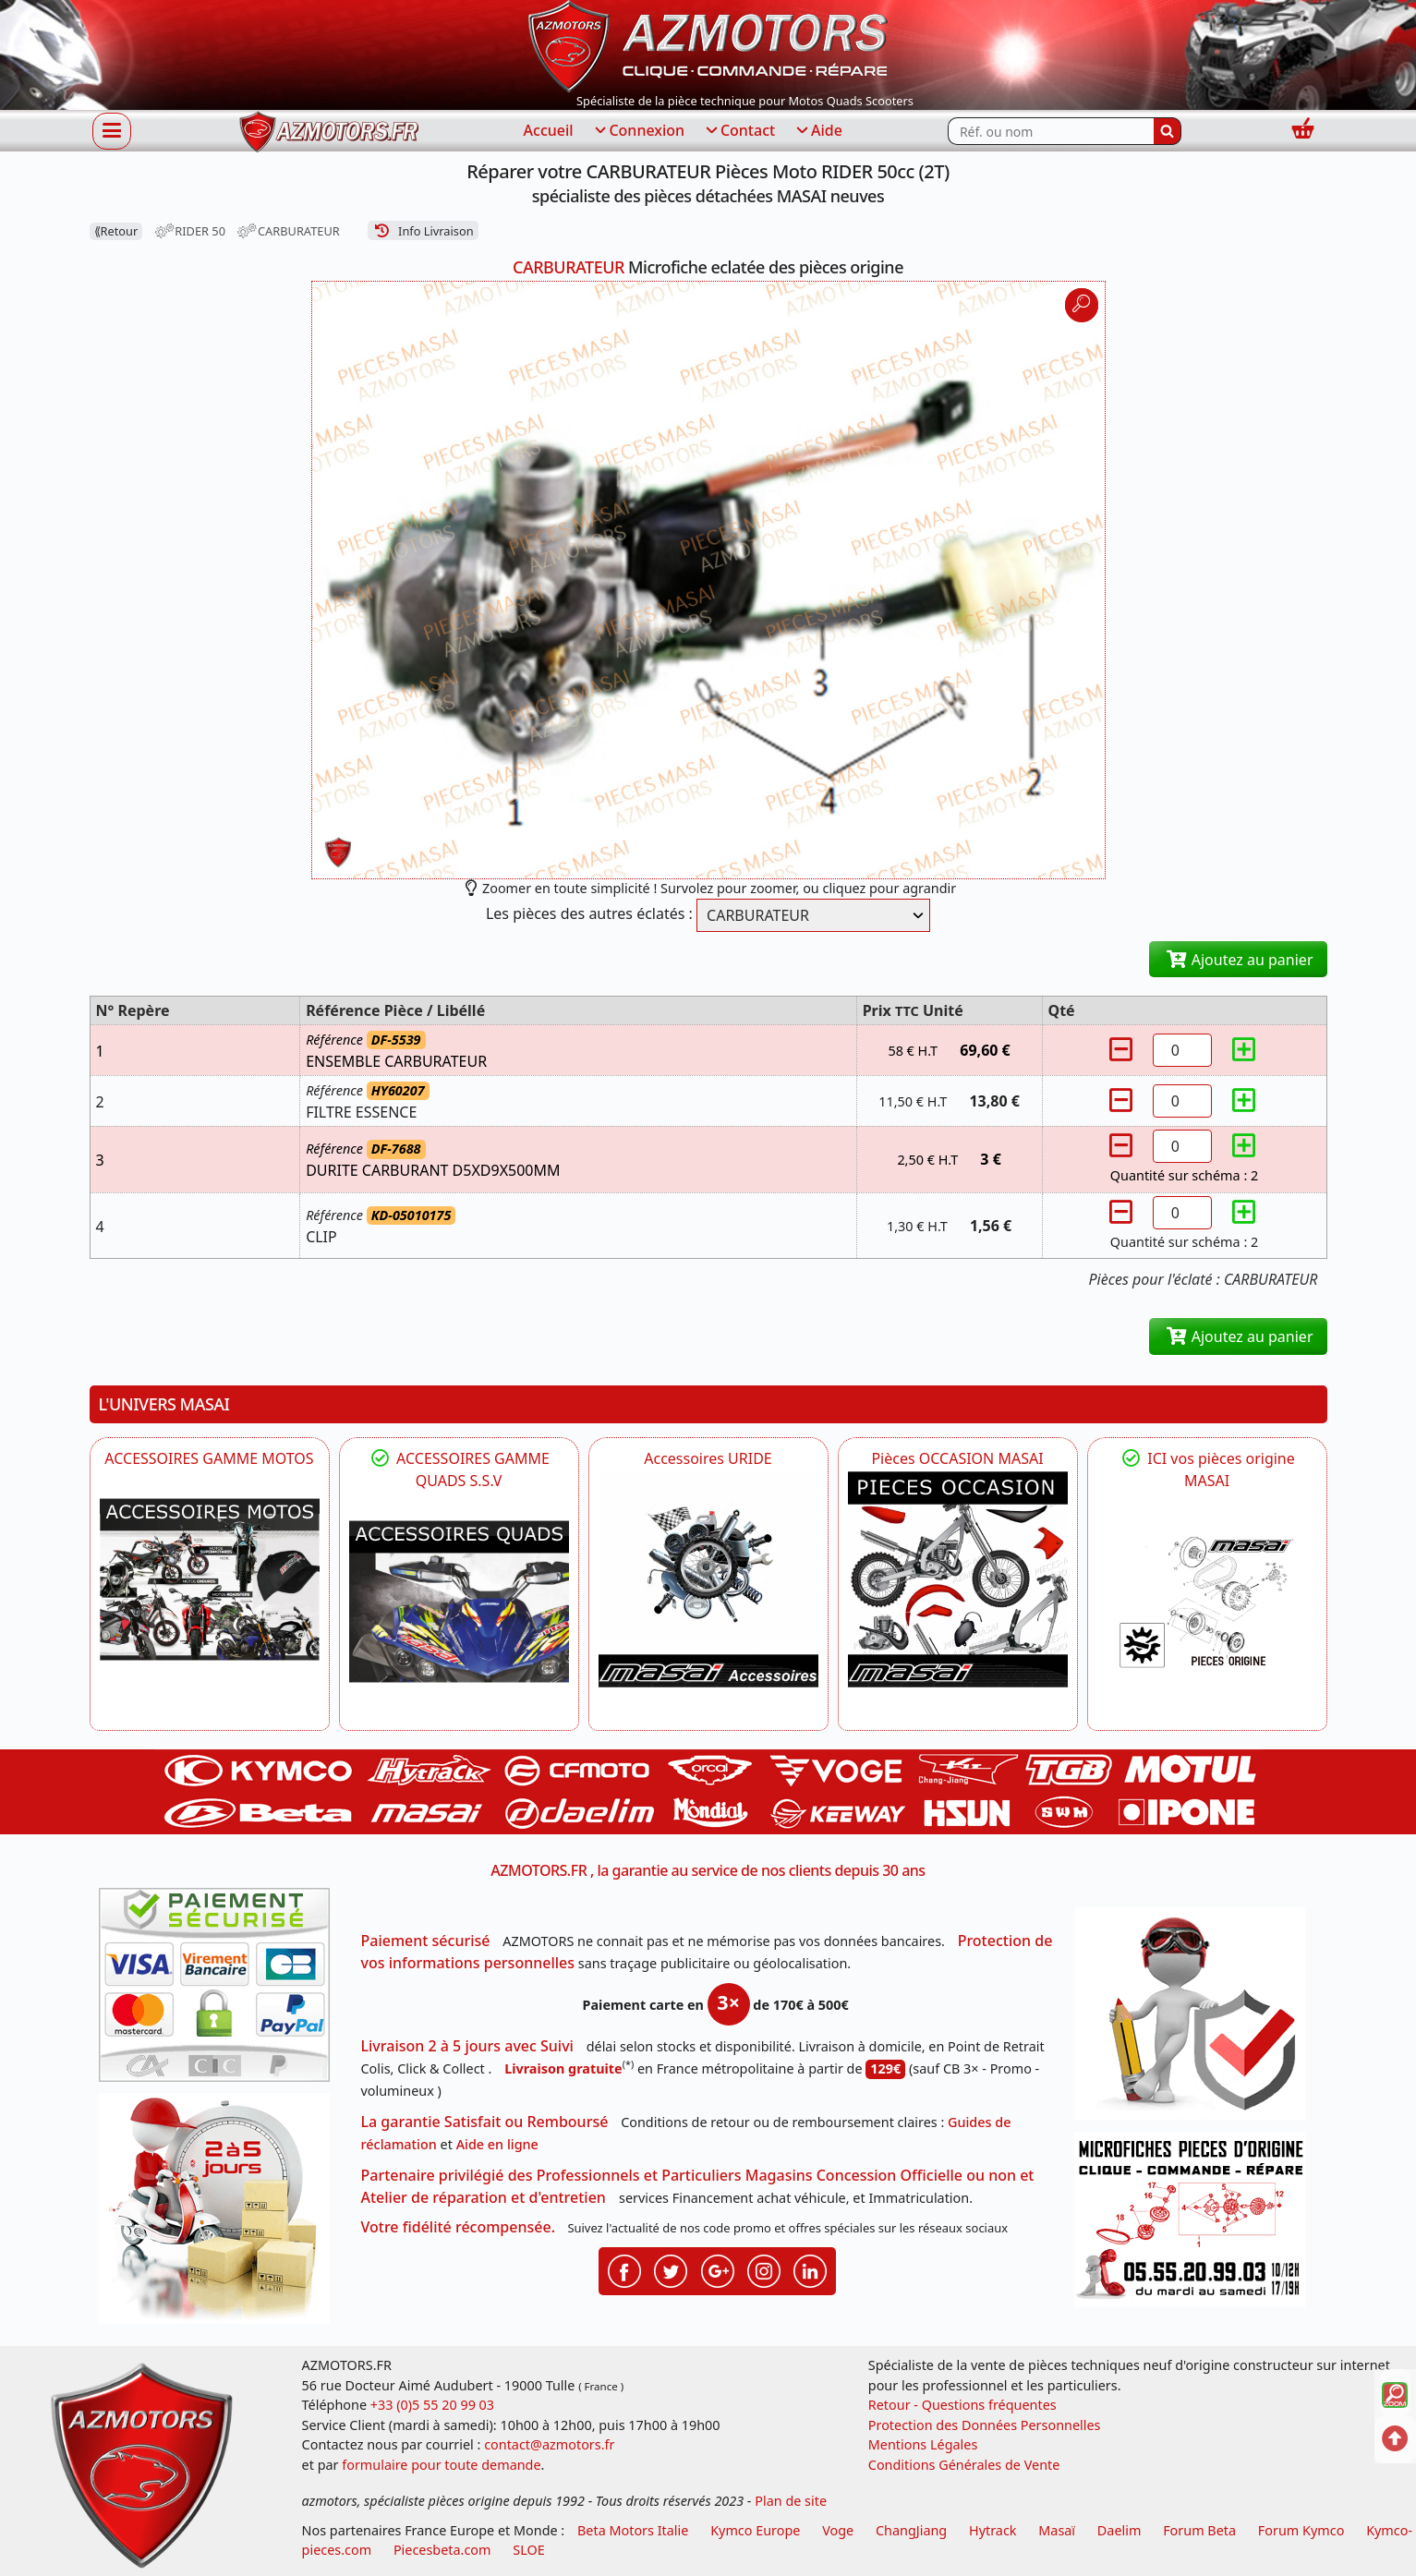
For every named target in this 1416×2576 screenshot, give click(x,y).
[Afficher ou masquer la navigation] (111, 130)
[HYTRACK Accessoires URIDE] (708, 1579)
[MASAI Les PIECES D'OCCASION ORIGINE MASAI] (958, 1579)
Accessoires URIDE (708, 1458)
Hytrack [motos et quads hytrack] (993, 2530)
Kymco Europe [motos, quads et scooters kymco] (755, 2530)
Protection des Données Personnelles (984, 2425)
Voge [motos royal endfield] (837, 2530)
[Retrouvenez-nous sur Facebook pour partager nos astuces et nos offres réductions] (624, 2269)
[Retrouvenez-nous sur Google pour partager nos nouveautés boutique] (717, 2269)
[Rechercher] (1167, 131)
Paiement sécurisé (425, 1940)
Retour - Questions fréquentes (962, 2404)
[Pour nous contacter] (1196, 2224)
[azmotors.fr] (328, 131)
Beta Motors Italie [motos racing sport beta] (632, 2530)
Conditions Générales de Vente (964, 2464)
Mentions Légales (923, 2444)
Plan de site (791, 2500)
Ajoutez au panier (1238, 959)
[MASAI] (459, 1601)
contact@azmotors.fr (549, 2444)
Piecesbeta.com (442, 2549)
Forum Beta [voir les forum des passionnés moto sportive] (1199, 2530)
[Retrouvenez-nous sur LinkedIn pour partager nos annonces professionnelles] (810, 2269)
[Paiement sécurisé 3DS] (221, 1990)
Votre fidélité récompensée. (458, 2227)
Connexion (638, 131)
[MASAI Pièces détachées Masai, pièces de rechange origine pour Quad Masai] (1207, 1601)
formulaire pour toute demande (441, 2464)
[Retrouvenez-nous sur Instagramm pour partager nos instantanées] (764, 2269)
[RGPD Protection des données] (1196, 2019)
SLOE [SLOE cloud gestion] (528, 2549)
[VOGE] (210, 1579)
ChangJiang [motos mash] (911, 2530)
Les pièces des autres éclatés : (589, 913)
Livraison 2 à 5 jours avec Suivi (467, 2046)
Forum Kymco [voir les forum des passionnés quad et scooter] (1301, 2530)
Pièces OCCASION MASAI (957, 1458)
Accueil (549, 130)
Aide (817, 131)
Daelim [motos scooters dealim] (1119, 2530)
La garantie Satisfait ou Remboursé (485, 2121)
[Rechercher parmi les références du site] (1051, 131)
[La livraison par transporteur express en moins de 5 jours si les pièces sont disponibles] (221, 2215)
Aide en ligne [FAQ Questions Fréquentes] (497, 2144)
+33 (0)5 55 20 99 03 (432, 2404)
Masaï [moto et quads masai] (1056, 2530)
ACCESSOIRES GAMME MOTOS (208, 1458)
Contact (739, 131)
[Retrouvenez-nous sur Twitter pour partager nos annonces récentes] (670, 2269)
